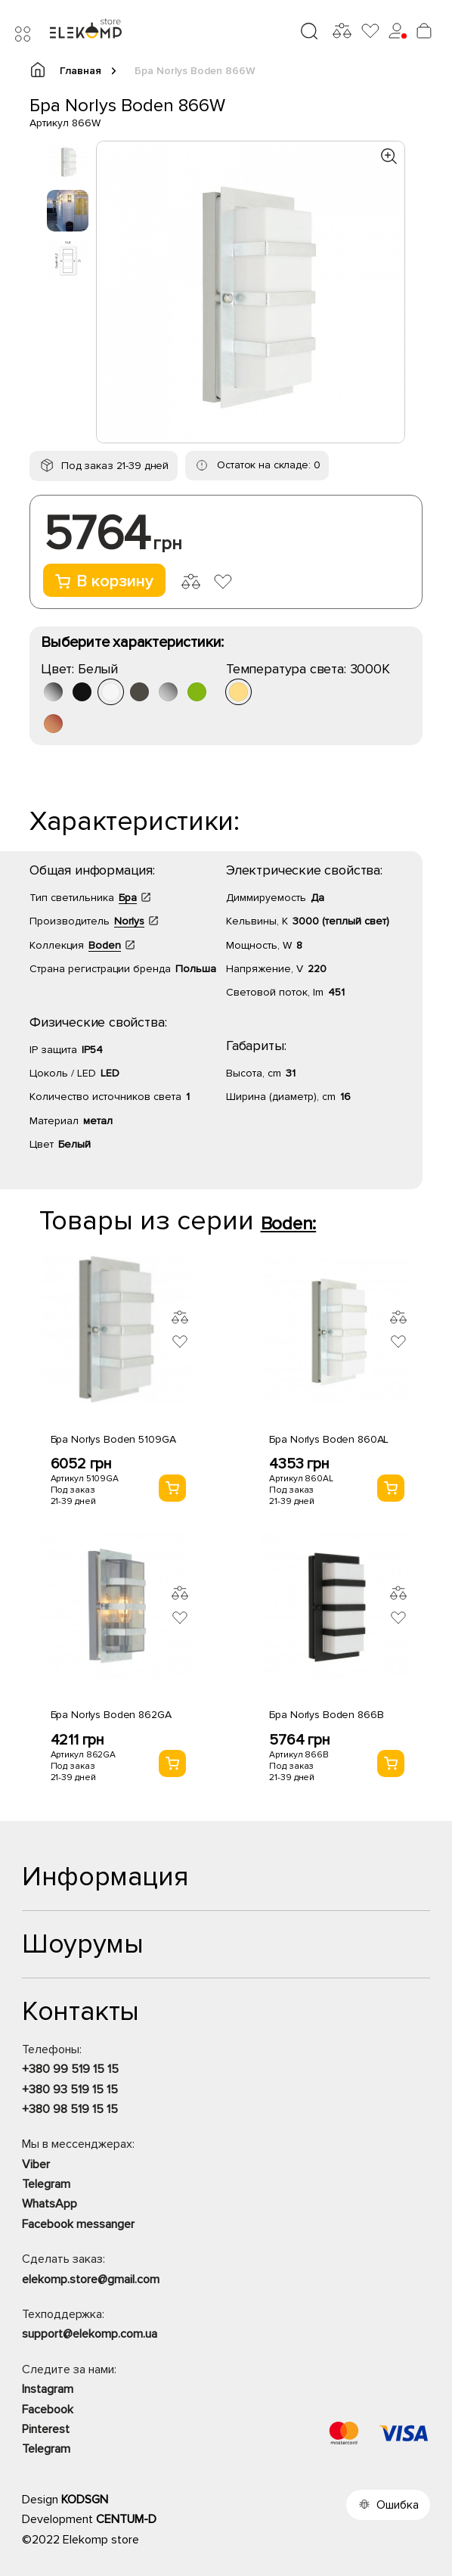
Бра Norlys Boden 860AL (329, 1439)
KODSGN (84, 2499)
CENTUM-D (126, 2519)
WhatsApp (49, 2203)
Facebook (47, 2409)
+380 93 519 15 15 (70, 2089)
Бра (128, 897)
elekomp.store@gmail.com (90, 2279)
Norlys (129, 921)
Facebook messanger (78, 2224)
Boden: (289, 1224)
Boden (104, 945)
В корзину (104, 581)
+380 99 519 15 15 (70, 2069)
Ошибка (397, 2504)
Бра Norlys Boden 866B (326, 1714)
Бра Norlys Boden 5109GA (113, 1439)
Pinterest (46, 2429)
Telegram (46, 2184)
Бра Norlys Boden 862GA (111, 1714)
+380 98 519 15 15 (70, 2109)
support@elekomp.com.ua (89, 2333)
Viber (36, 2164)
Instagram (47, 2389)
